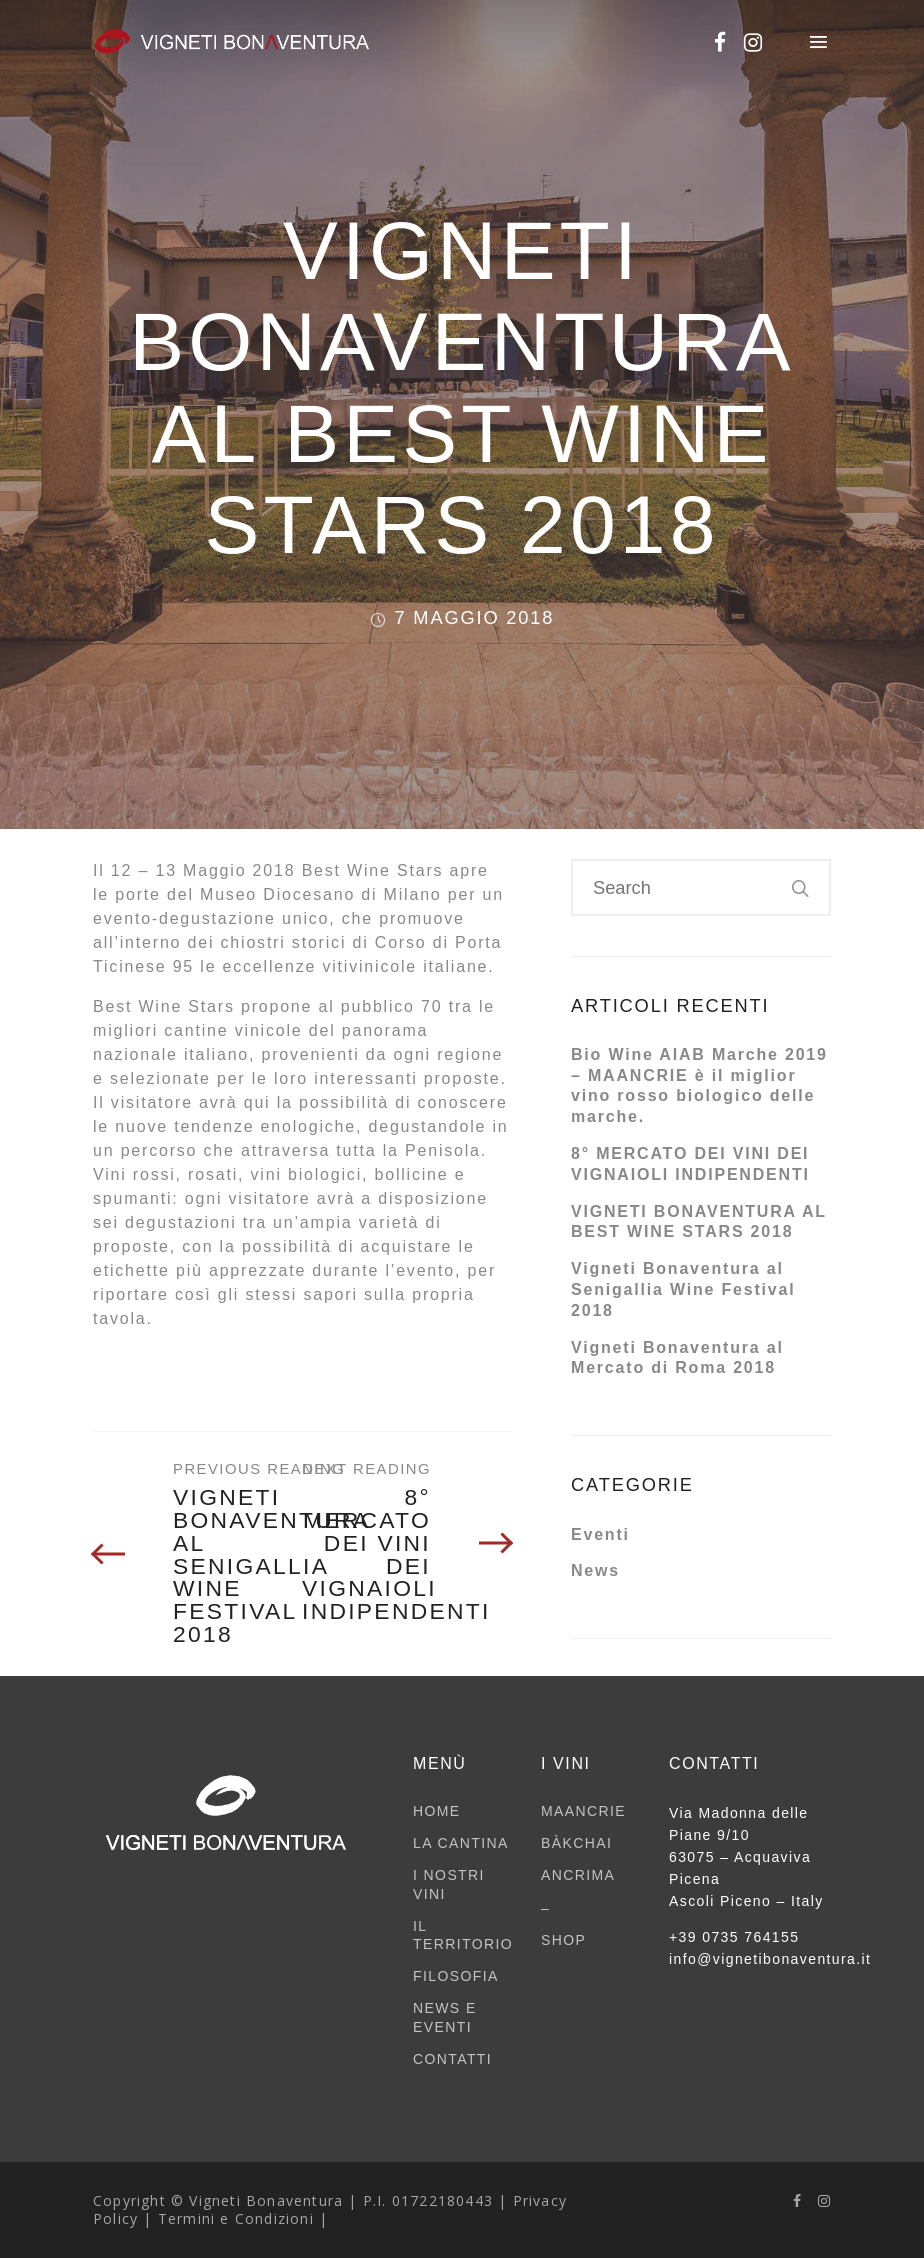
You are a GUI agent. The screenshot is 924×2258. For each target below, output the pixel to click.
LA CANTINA (461, 1843)
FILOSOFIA (456, 1976)
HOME (437, 1811)
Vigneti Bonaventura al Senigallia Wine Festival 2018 (683, 1289)
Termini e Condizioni (236, 2218)
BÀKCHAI (576, 1843)
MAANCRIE (583, 1811)
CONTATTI (452, 2059)
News (595, 1570)
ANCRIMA (578, 1875)
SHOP (563, 1940)
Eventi (600, 1534)
